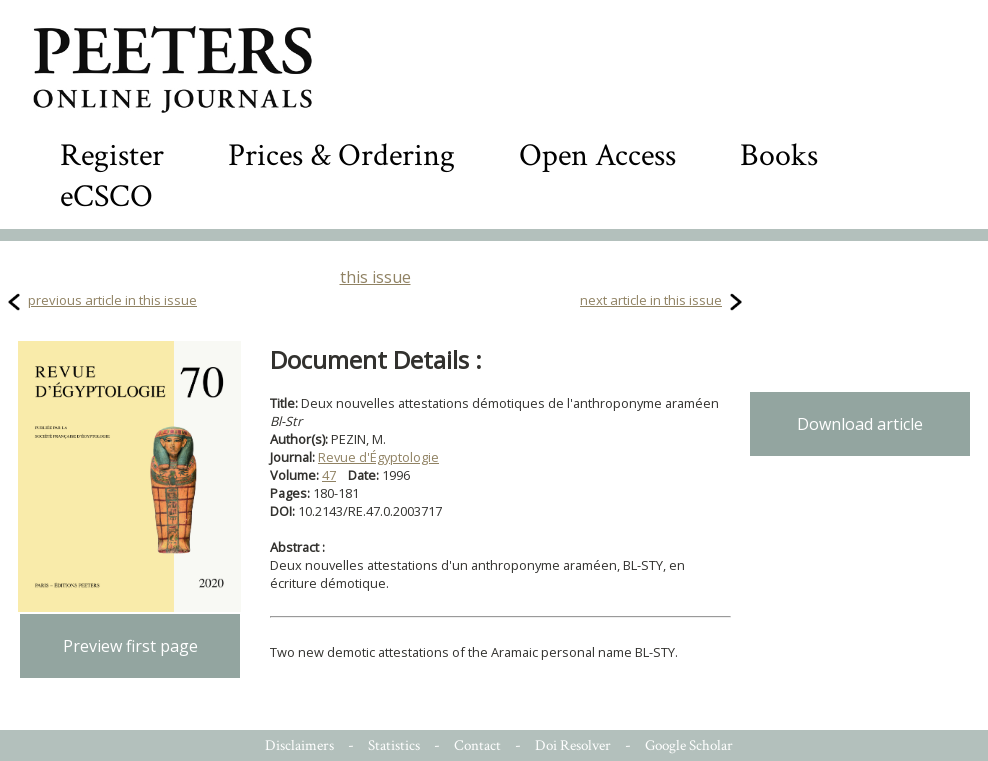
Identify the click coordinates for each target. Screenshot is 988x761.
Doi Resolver (573, 745)
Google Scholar (689, 745)
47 (329, 475)
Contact (477, 745)
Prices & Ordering (341, 155)
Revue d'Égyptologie (378, 457)
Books (779, 155)
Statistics (394, 745)
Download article (860, 424)
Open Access (597, 155)
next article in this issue (651, 300)
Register (112, 155)
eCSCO (106, 196)
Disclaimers (299, 745)
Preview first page (130, 646)
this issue (375, 277)
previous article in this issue (112, 300)
